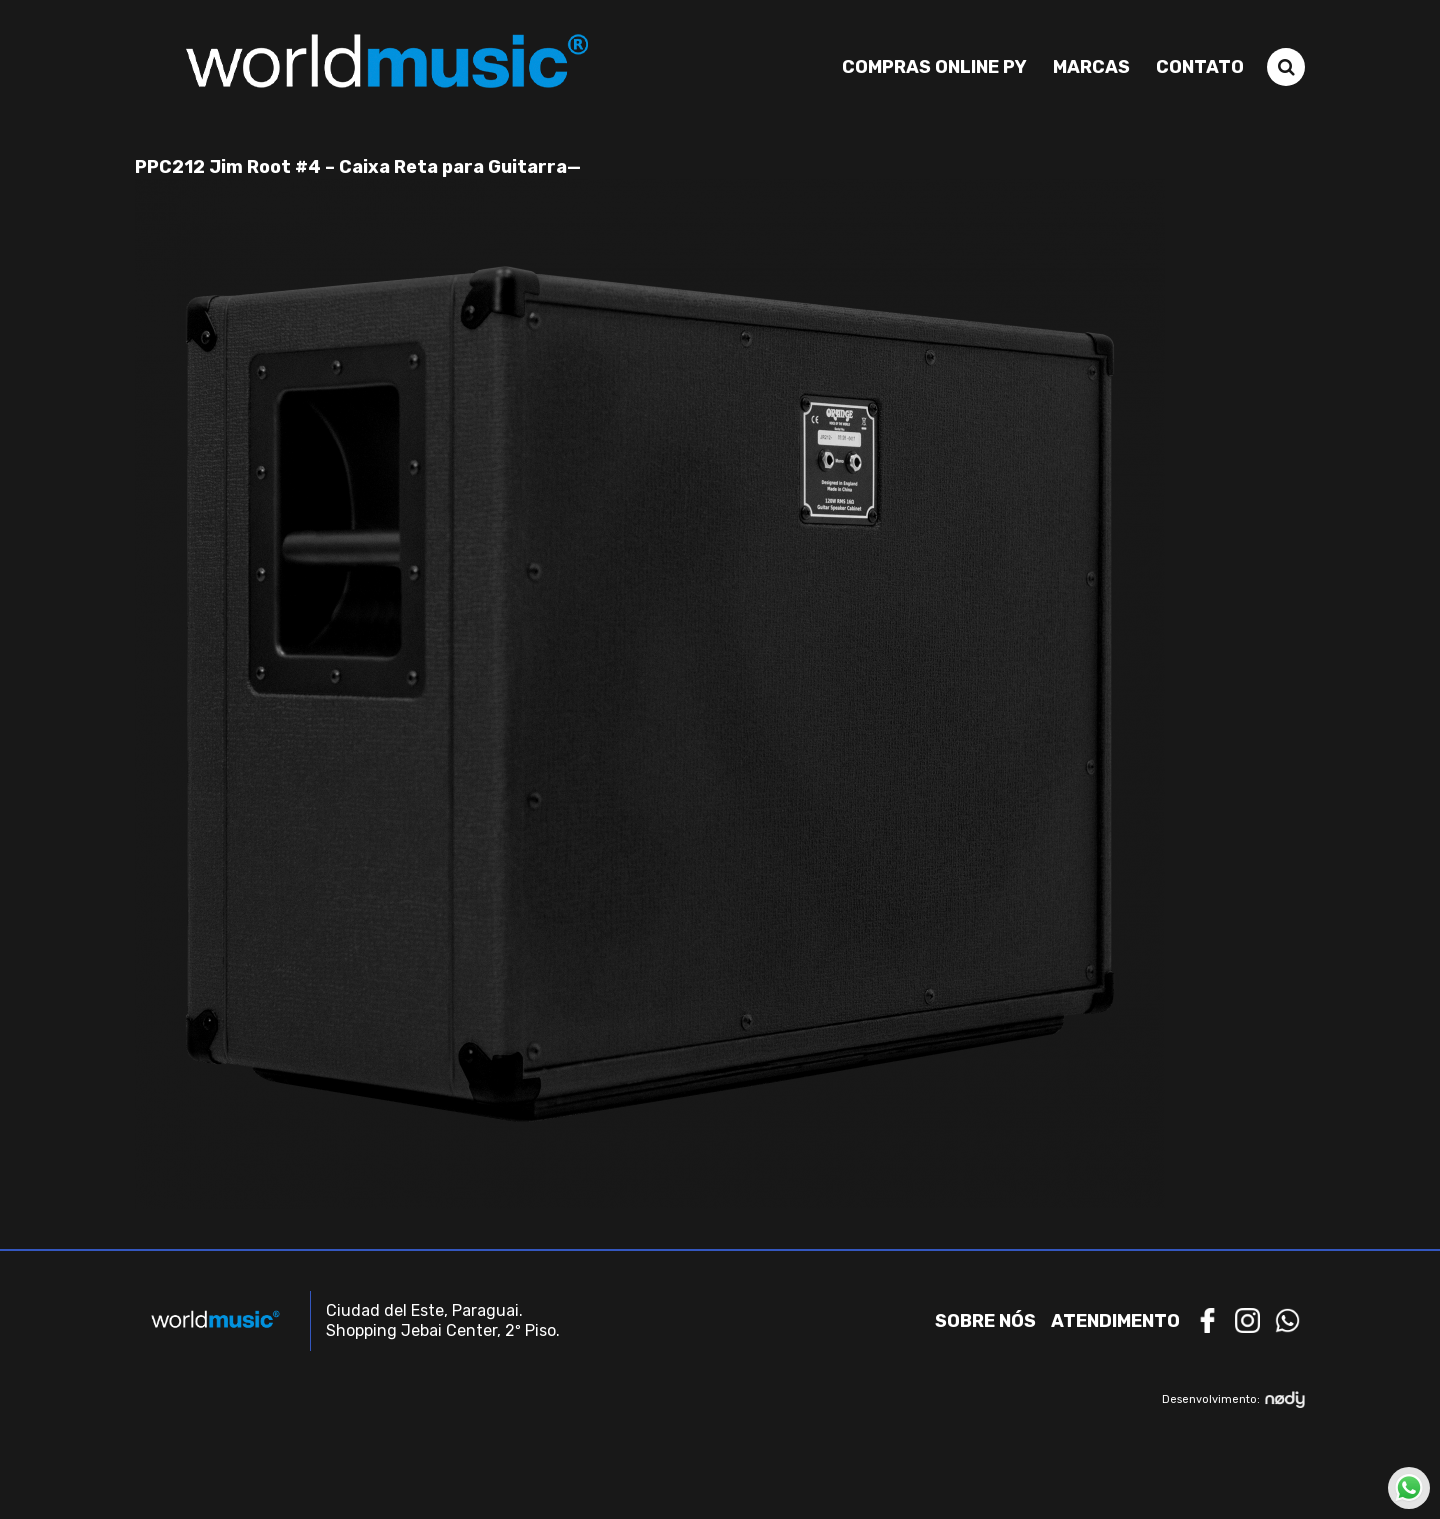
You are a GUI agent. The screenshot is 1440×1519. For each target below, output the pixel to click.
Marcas (1091, 67)
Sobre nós (985, 1321)
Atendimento (1115, 1321)
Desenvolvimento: (1233, 1399)
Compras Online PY (934, 67)
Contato (1200, 67)
